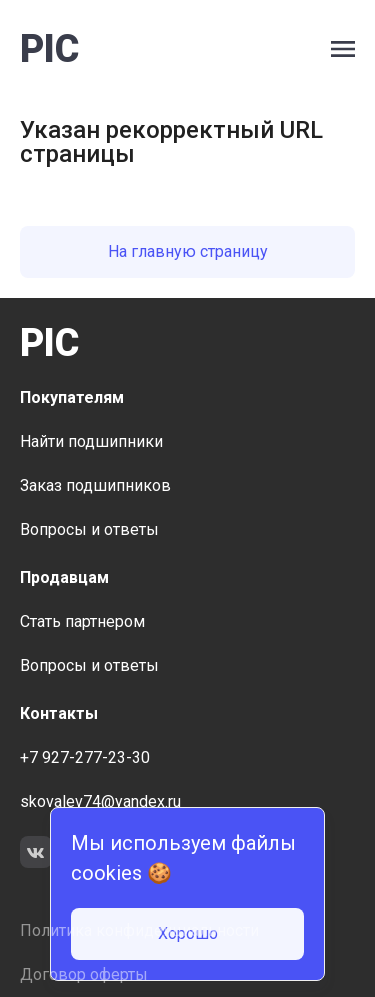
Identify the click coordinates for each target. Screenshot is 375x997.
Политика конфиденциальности (139, 930)
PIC (49, 49)
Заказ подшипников (95, 485)
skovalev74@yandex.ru (100, 801)
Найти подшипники (91, 441)
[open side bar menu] (343, 49)
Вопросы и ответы (89, 529)
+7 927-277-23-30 (85, 757)
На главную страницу (188, 251)
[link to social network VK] (36, 854)
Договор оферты (84, 974)
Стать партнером (82, 621)
